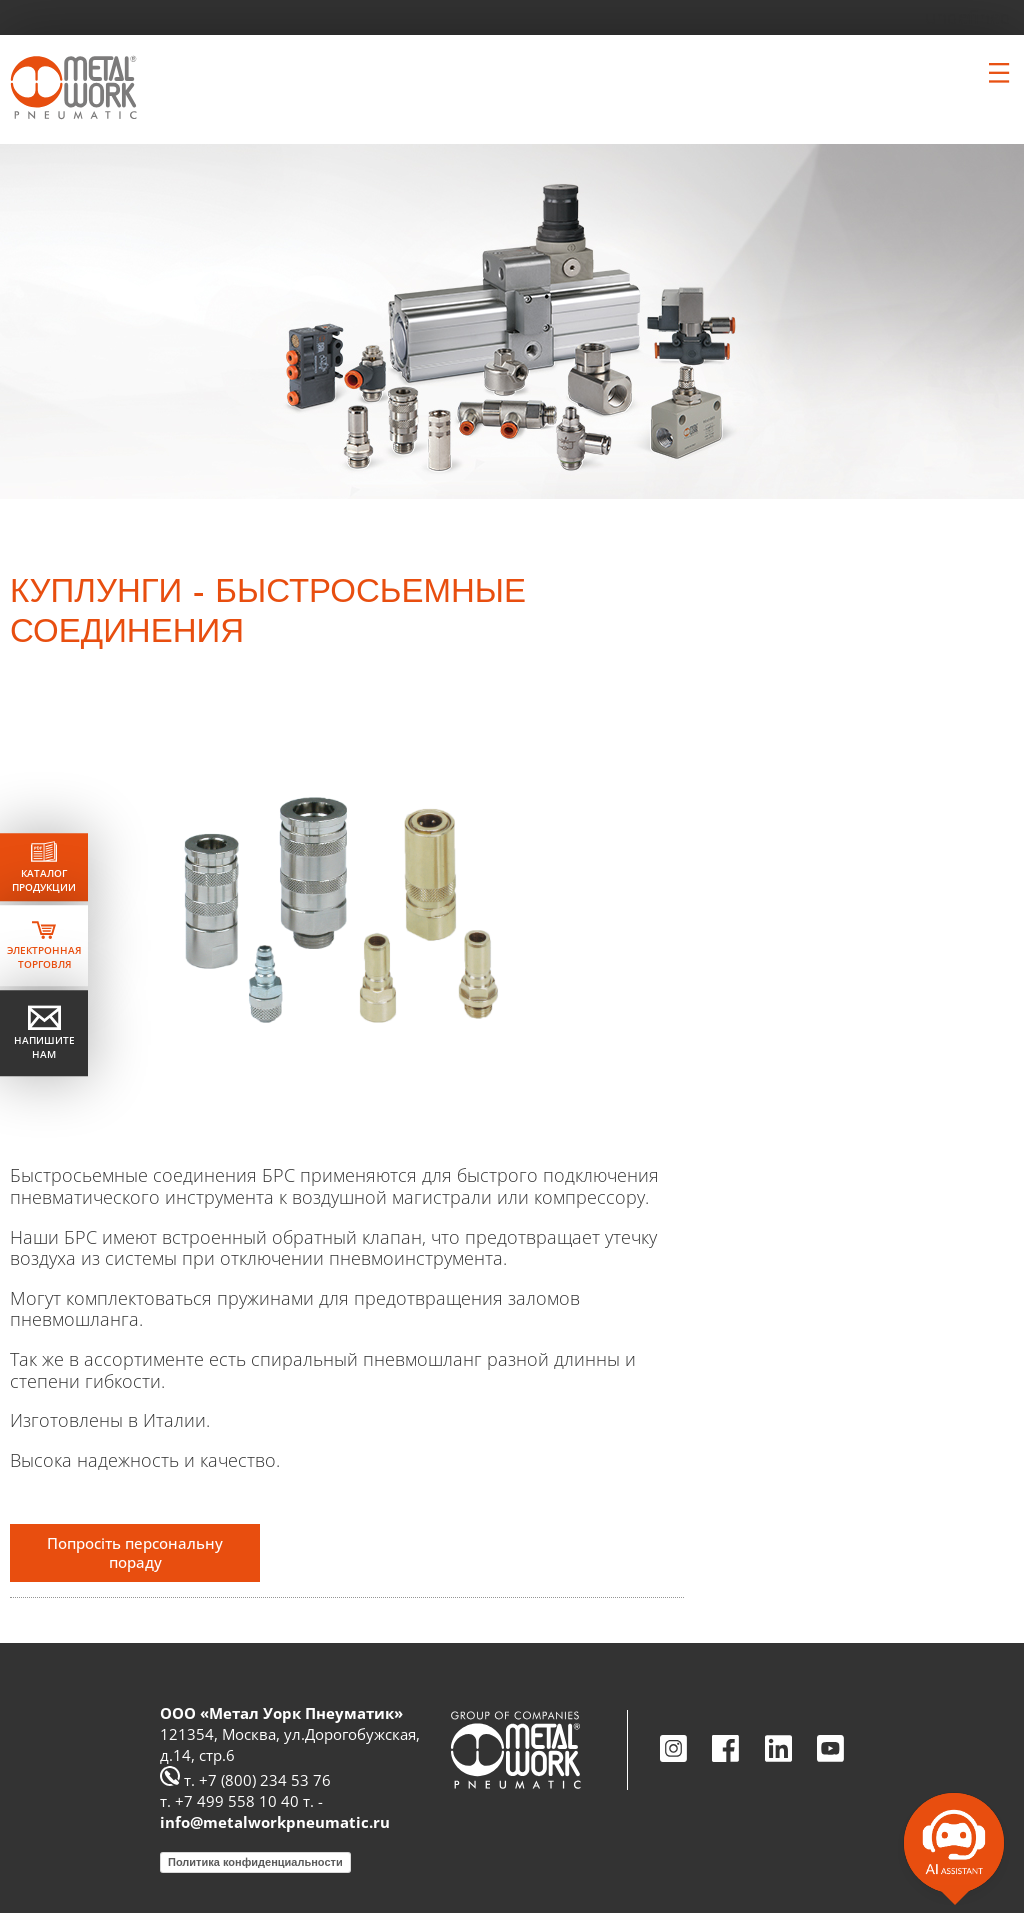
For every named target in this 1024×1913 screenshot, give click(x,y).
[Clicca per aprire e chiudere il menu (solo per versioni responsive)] (999, 73)
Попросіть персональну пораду (135, 1552)
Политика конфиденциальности (255, 1862)
